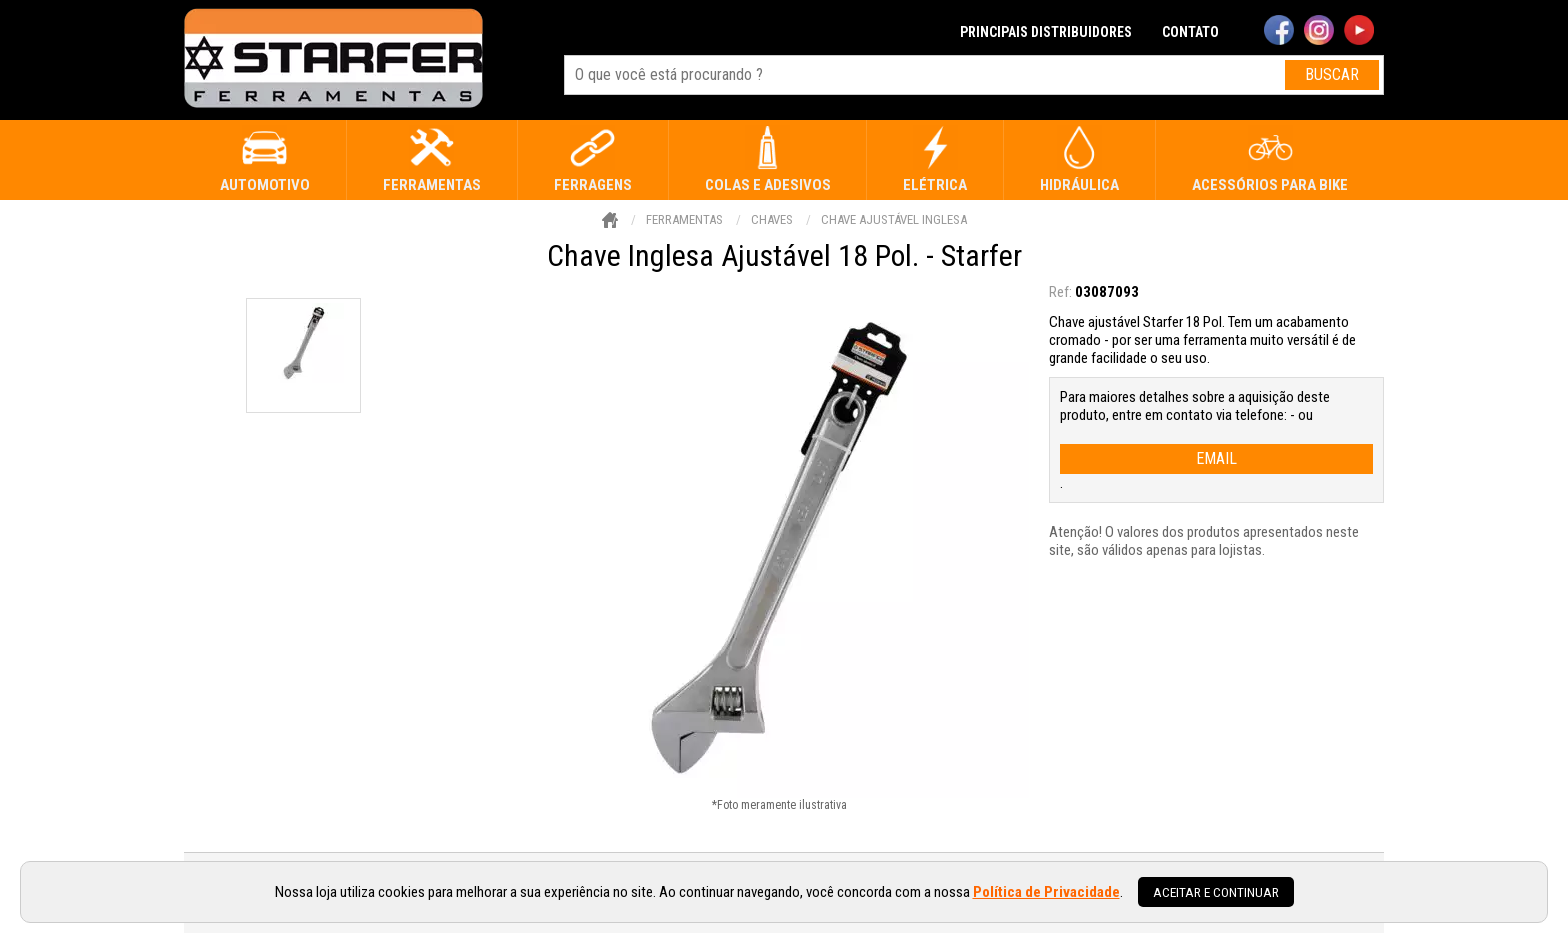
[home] (333, 60)
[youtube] (1359, 32)
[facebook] (1279, 32)
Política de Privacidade (1046, 892)
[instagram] (1319, 32)
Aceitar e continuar (1216, 892)
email (1216, 458)
